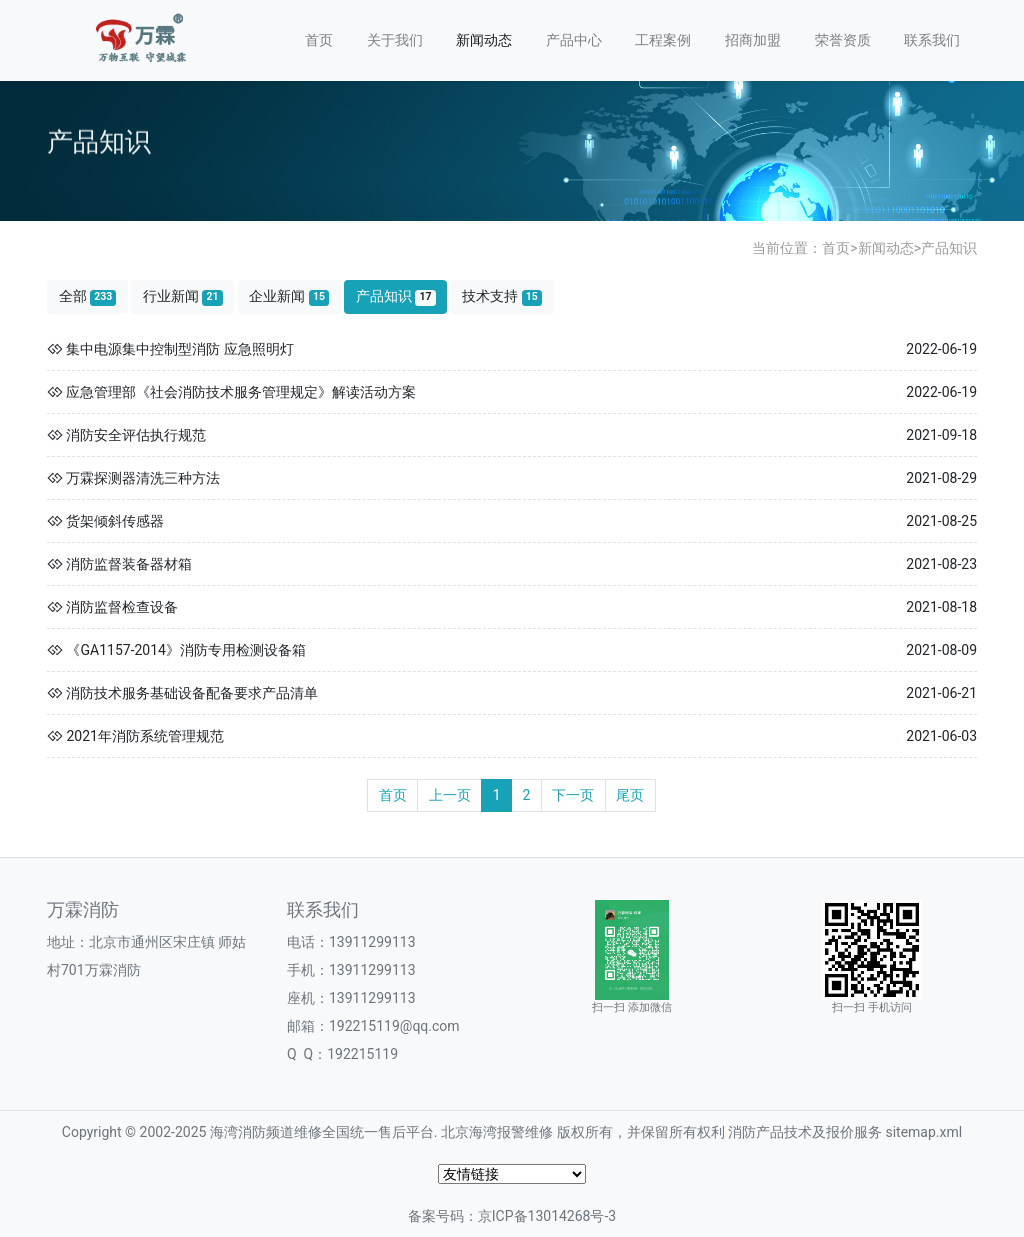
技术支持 (502, 296)
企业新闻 (289, 296)
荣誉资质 (843, 40)
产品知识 (949, 248)
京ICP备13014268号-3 (547, 1216)
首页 (319, 40)
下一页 (573, 795)
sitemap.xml (923, 1132)
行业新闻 (183, 296)
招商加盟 (753, 40)
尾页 (630, 795)
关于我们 (395, 40)
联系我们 (932, 40)
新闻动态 (484, 40)
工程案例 (663, 40)
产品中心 (574, 40)
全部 (88, 296)
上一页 (450, 795)
